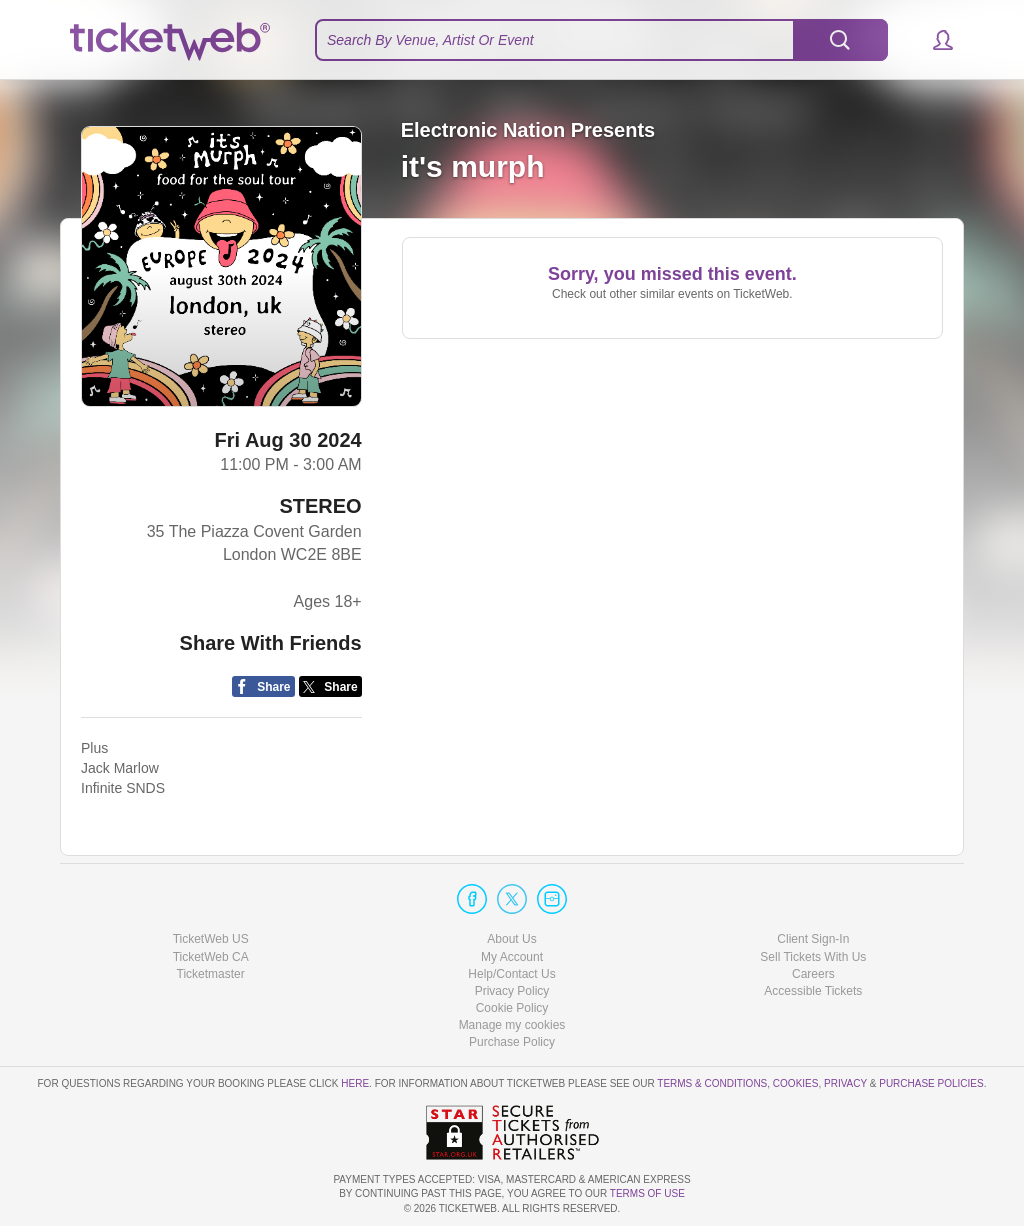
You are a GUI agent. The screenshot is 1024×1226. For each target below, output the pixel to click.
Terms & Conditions (712, 1083)
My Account (512, 957)
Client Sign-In (813, 939)
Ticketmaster (211, 974)
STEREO (320, 506)
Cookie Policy (512, 1008)
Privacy (845, 1083)
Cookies (796, 1083)
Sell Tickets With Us (813, 957)
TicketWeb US (211, 939)
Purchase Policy (512, 1042)
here (355, 1083)
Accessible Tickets (813, 991)
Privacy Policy (512, 991)
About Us (511, 939)
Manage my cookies (512, 1025)
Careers (813, 974)
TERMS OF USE (647, 1193)
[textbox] (601, 40)
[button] (933, 40)
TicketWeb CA (211, 957)
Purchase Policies (931, 1083)
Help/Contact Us (511, 974)
